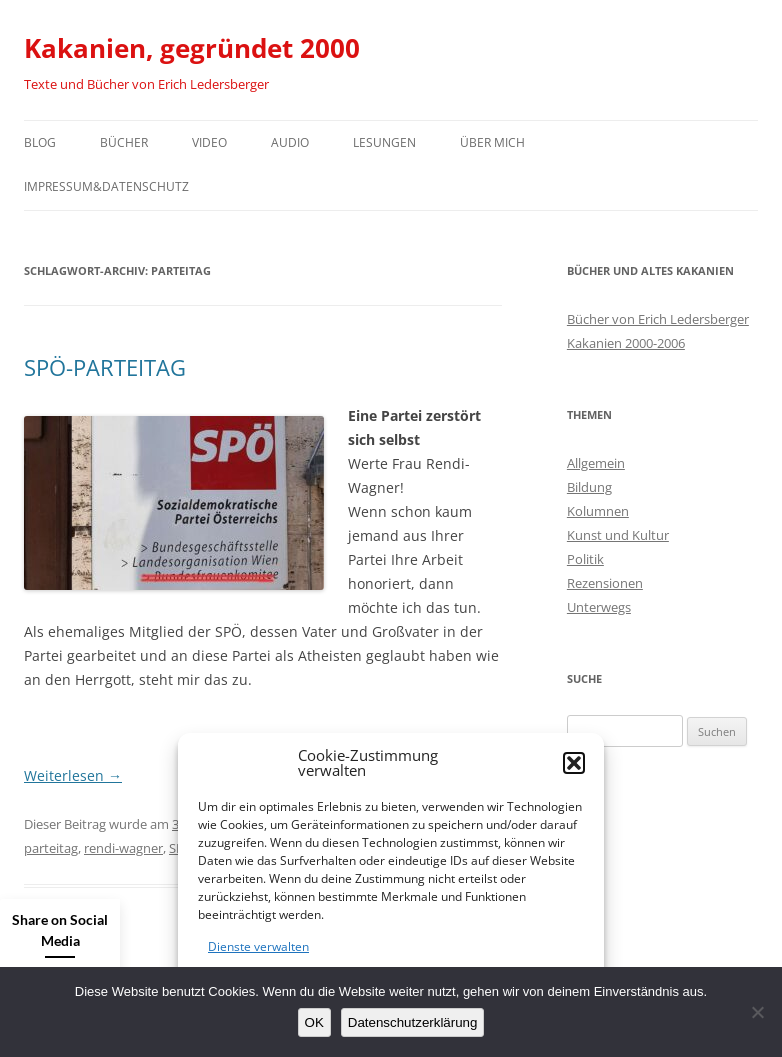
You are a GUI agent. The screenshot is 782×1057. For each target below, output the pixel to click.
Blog (40, 142)
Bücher (124, 142)
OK (314, 1022)
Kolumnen (598, 511)
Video (209, 142)
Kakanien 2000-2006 (626, 343)
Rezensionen (605, 583)
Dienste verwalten (258, 946)
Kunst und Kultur (618, 535)
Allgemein (596, 463)
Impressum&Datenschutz (106, 186)
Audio (290, 142)
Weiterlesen (73, 775)
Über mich (492, 142)
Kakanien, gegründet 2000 (192, 48)
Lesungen (384, 142)
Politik (585, 559)
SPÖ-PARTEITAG (105, 367)
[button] (574, 763)
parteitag (51, 848)
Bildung (589, 487)
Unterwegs (599, 607)
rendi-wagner (123, 848)
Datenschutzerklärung (413, 1022)
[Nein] (757, 1012)
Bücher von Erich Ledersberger (658, 319)
